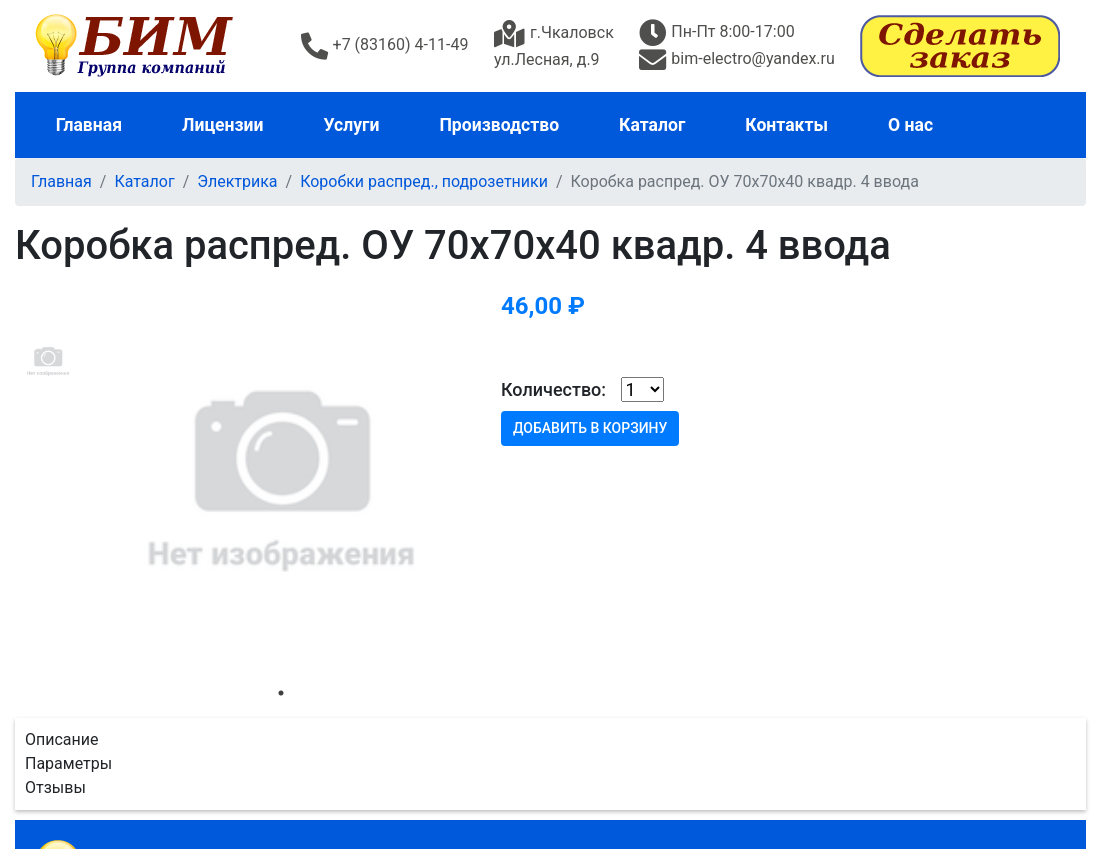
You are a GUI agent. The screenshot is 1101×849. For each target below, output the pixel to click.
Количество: (553, 389)
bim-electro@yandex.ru (736, 58)
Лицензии (223, 125)
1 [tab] (281, 693)
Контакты (786, 125)
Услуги (352, 125)
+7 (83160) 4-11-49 (385, 44)
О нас (910, 125)
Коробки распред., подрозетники (424, 181)
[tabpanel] (281, 478)
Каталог (652, 125)
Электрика (237, 181)
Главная (89, 125)
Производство (499, 125)
